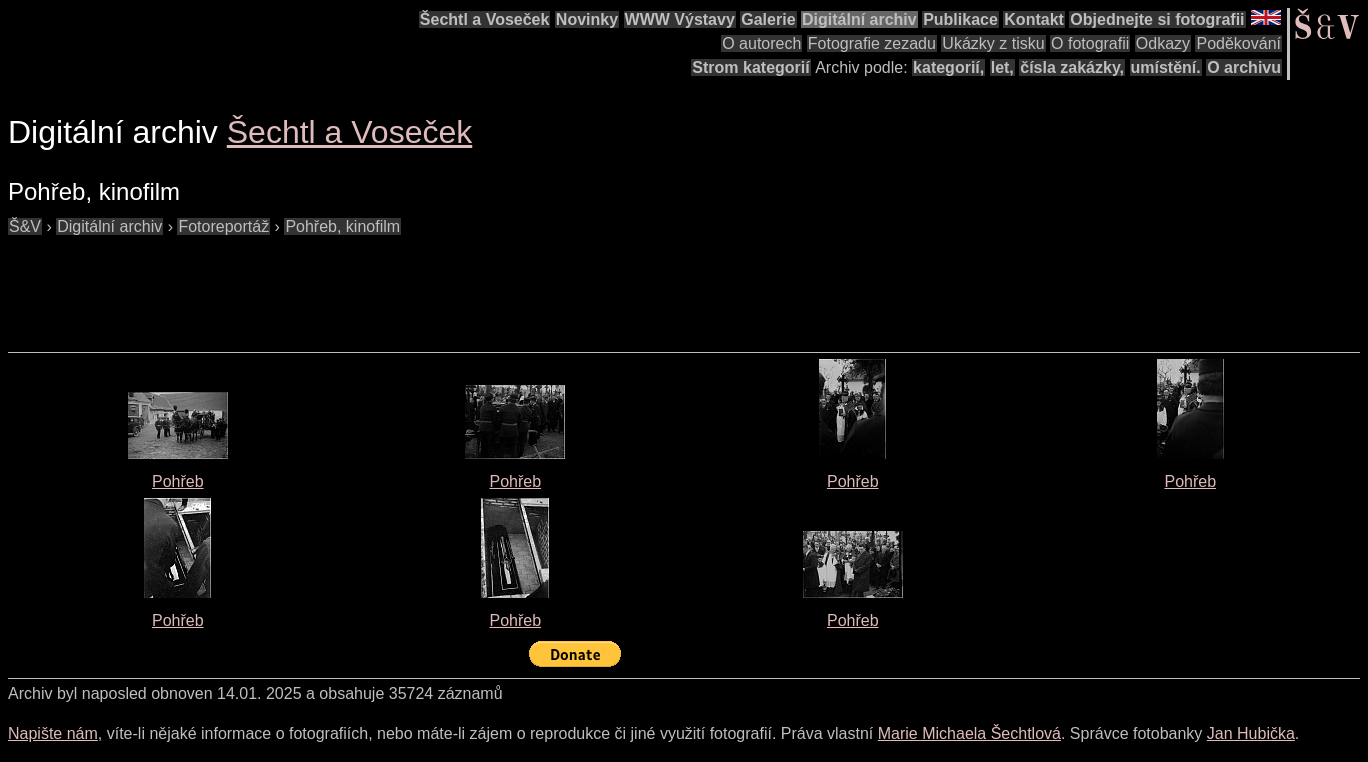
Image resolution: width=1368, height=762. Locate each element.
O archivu (1244, 67)
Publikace (960, 19)
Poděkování (1238, 43)
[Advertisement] (372, 284)
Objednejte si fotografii (1157, 19)
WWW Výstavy (680, 19)
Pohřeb (178, 481)
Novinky (587, 19)
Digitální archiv (859, 19)
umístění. (1166, 67)
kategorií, (948, 67)
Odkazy (1163, 43)
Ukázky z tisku (993, 43)
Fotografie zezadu (872, 43)
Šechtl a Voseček (485, 19)
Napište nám (53, 733)
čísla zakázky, (1072, 67)
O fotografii (1090, 43)
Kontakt (1034, 19)
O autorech (761, 43)
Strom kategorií (750, 67)
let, (1002, 67)
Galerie (768, 19)
